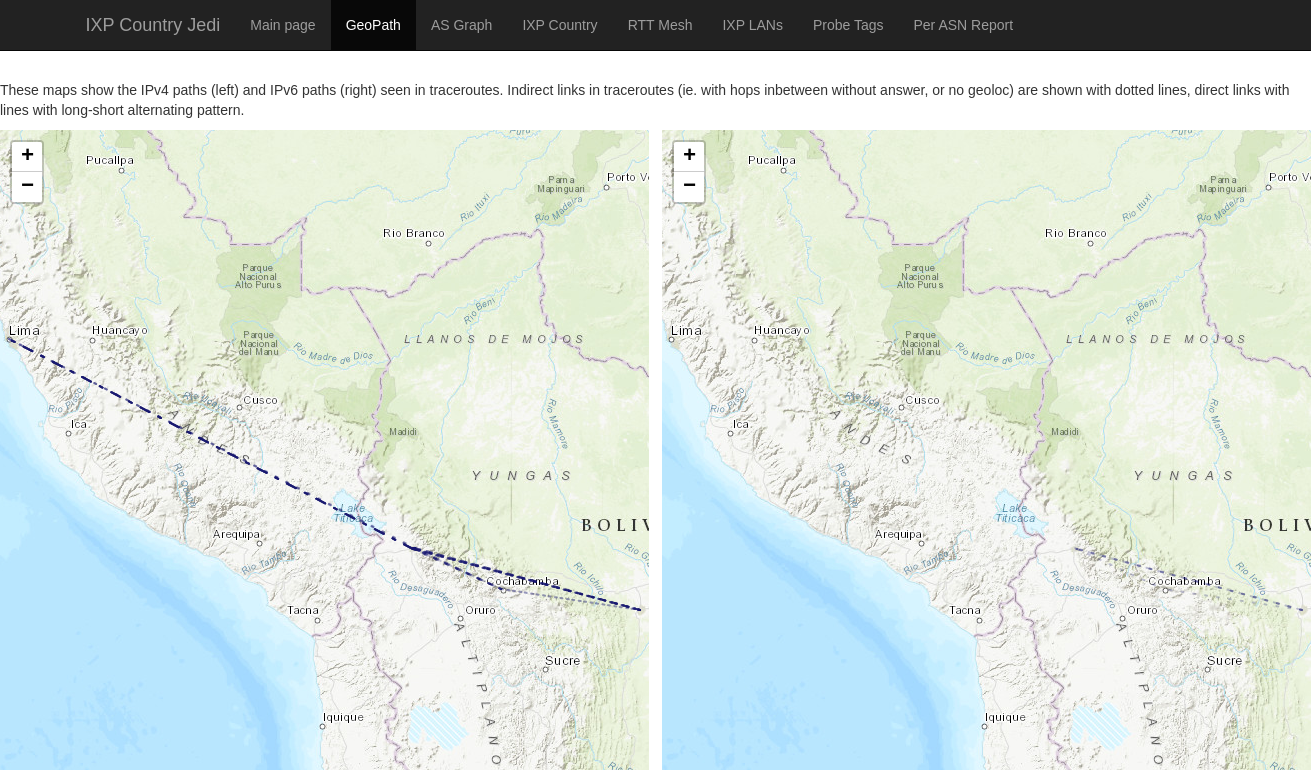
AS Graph (461, 25)
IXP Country (559, 25)
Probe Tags (848, 25)
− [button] (27, 187)
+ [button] (27, 157)
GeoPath (373, 25)
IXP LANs (752, 25)
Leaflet (21, 745)
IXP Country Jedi (153, 25)
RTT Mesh (660, 25)
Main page (282, 25)
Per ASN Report (963, 25)
